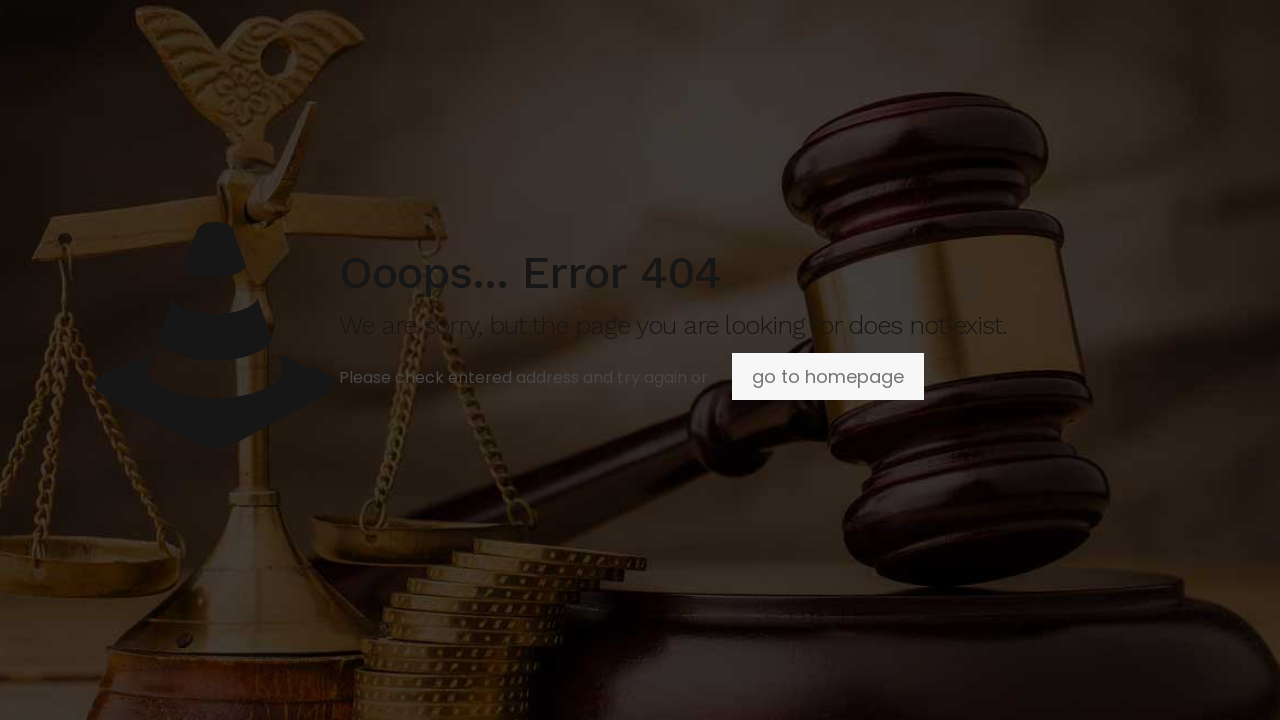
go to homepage (828, 376)
